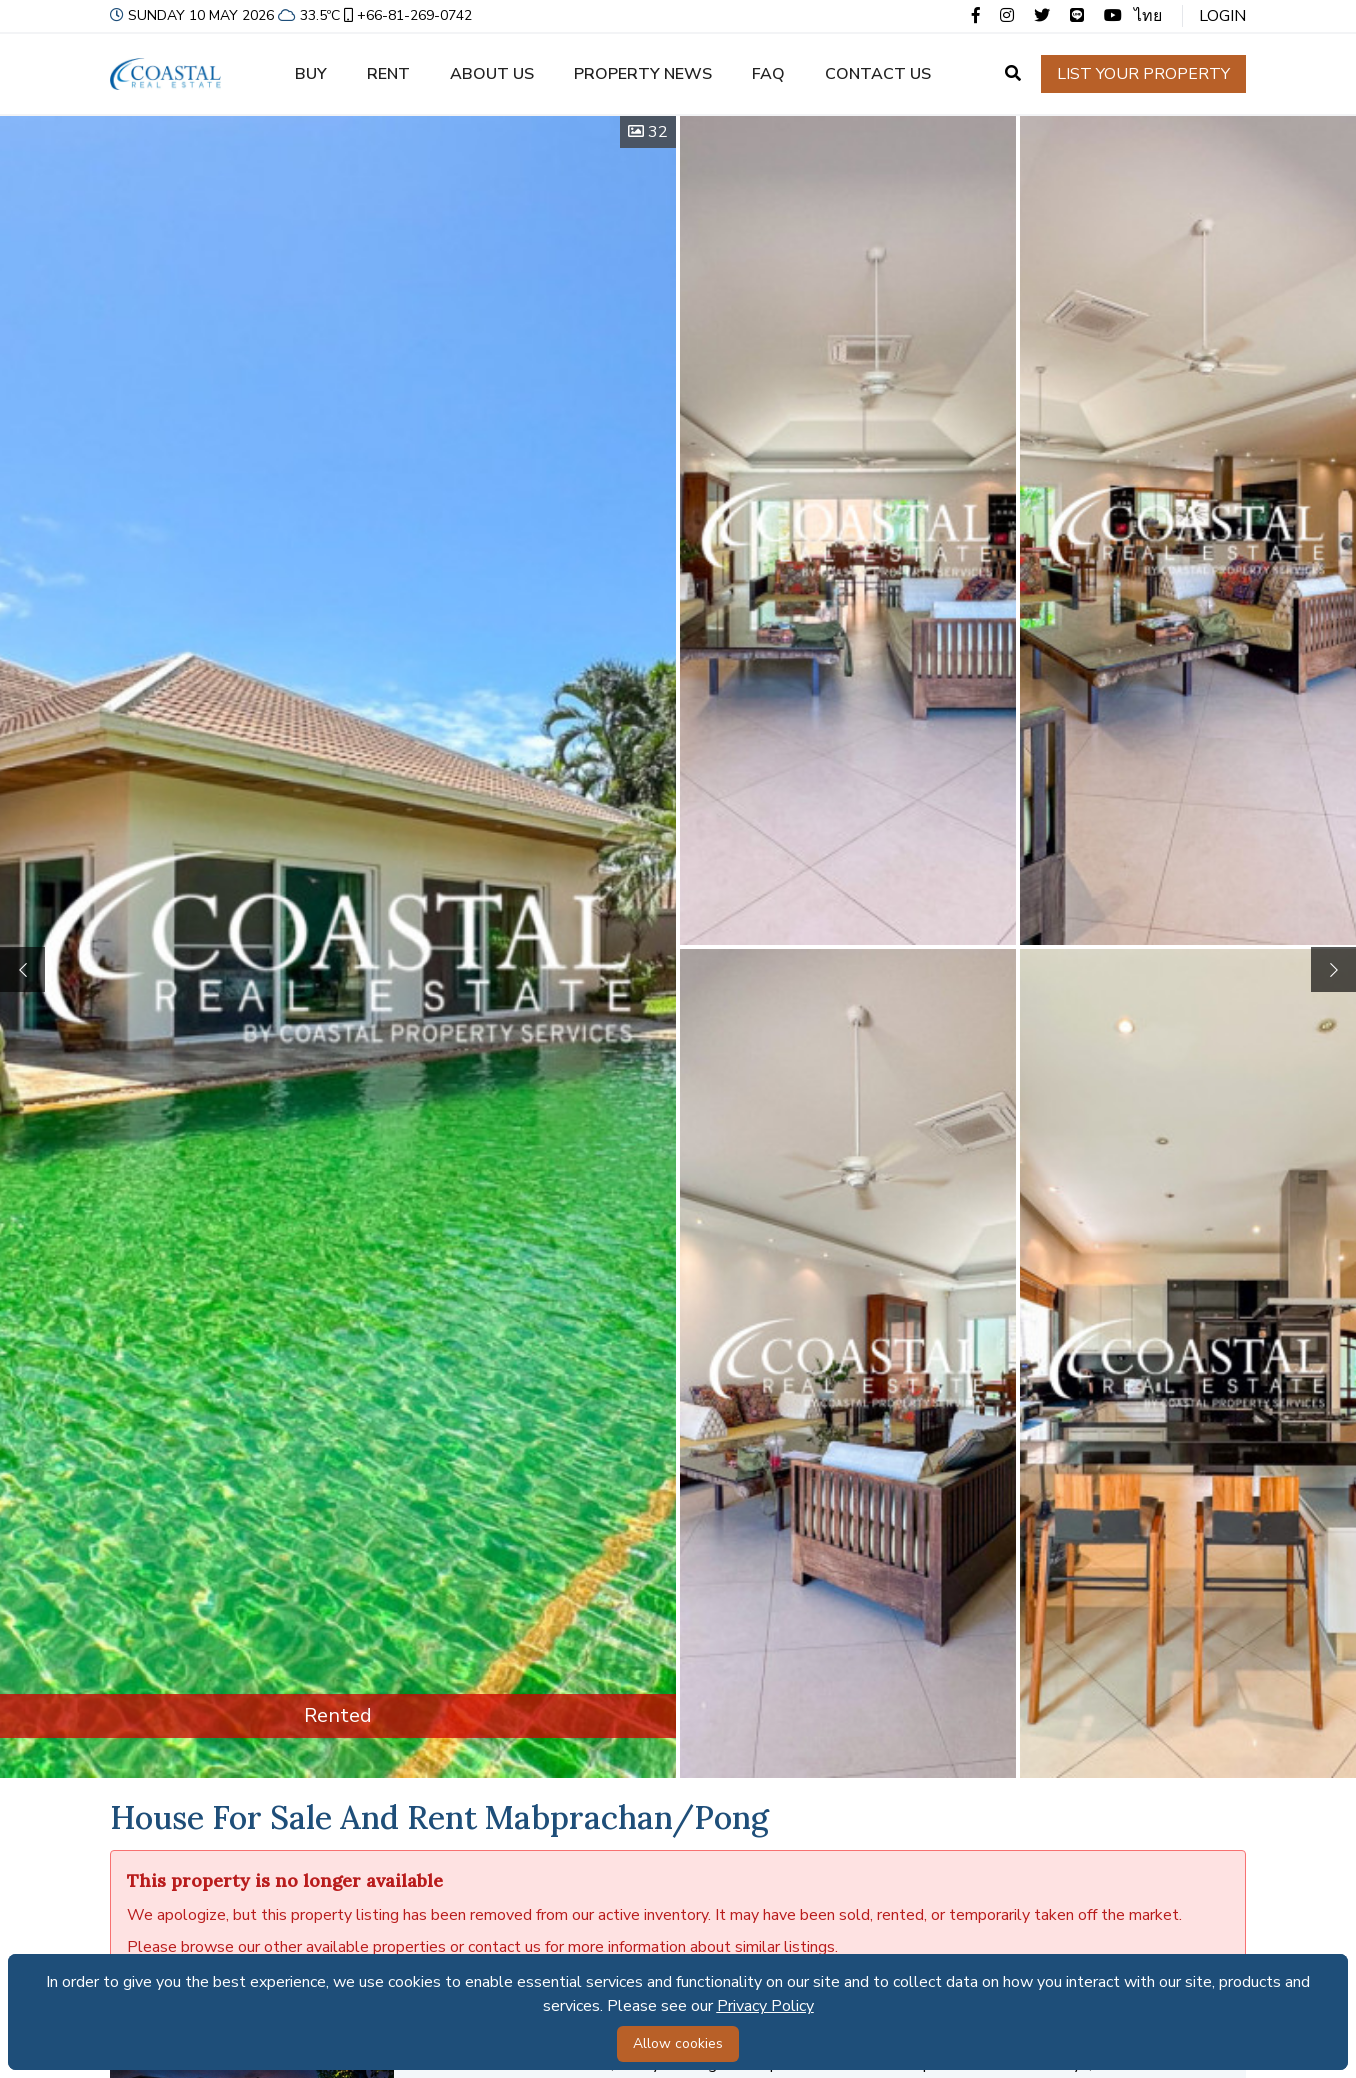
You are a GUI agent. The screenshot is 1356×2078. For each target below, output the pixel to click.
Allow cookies (678, 2043)
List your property (1143, 74)
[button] (1333, 969)
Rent (388, 74)
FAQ (768, 74)
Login (1222, 16)
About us (492, 74)
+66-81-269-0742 (406, 15)
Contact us (878, 74)
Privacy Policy (765, 2006)
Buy (311, 74)
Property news (643, 74)
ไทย (1148, 16)
